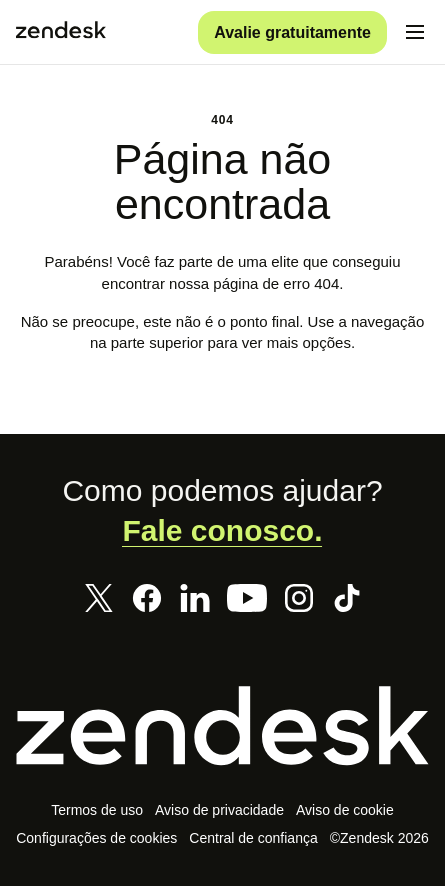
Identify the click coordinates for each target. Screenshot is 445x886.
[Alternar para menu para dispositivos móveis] (415, 32)
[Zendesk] (222, 725)
